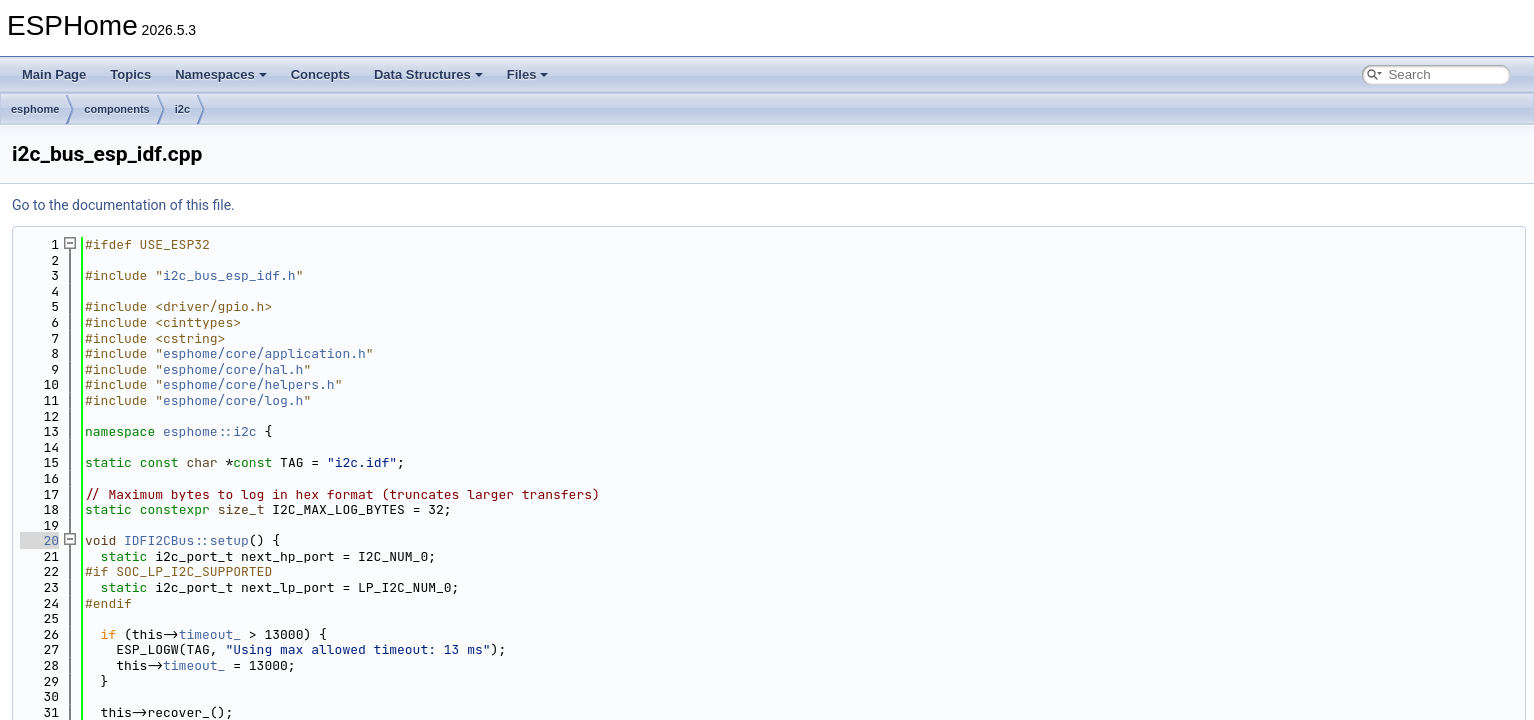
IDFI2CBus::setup (186, 540)
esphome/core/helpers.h (249, 384)
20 (39, 540)
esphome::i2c (210, 431)
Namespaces (221, 74)
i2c (182, 109)
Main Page (54, 74)
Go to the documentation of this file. (123, 205)
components (116, 109)
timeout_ (210, 634)
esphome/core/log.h (233, 400)
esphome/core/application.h (264, 353)
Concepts (320, 74)
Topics (130, 74)
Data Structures (428, 74)
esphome (35, 109)
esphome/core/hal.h (233, 369)
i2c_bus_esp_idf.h (229, 275)
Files (528, 74)
